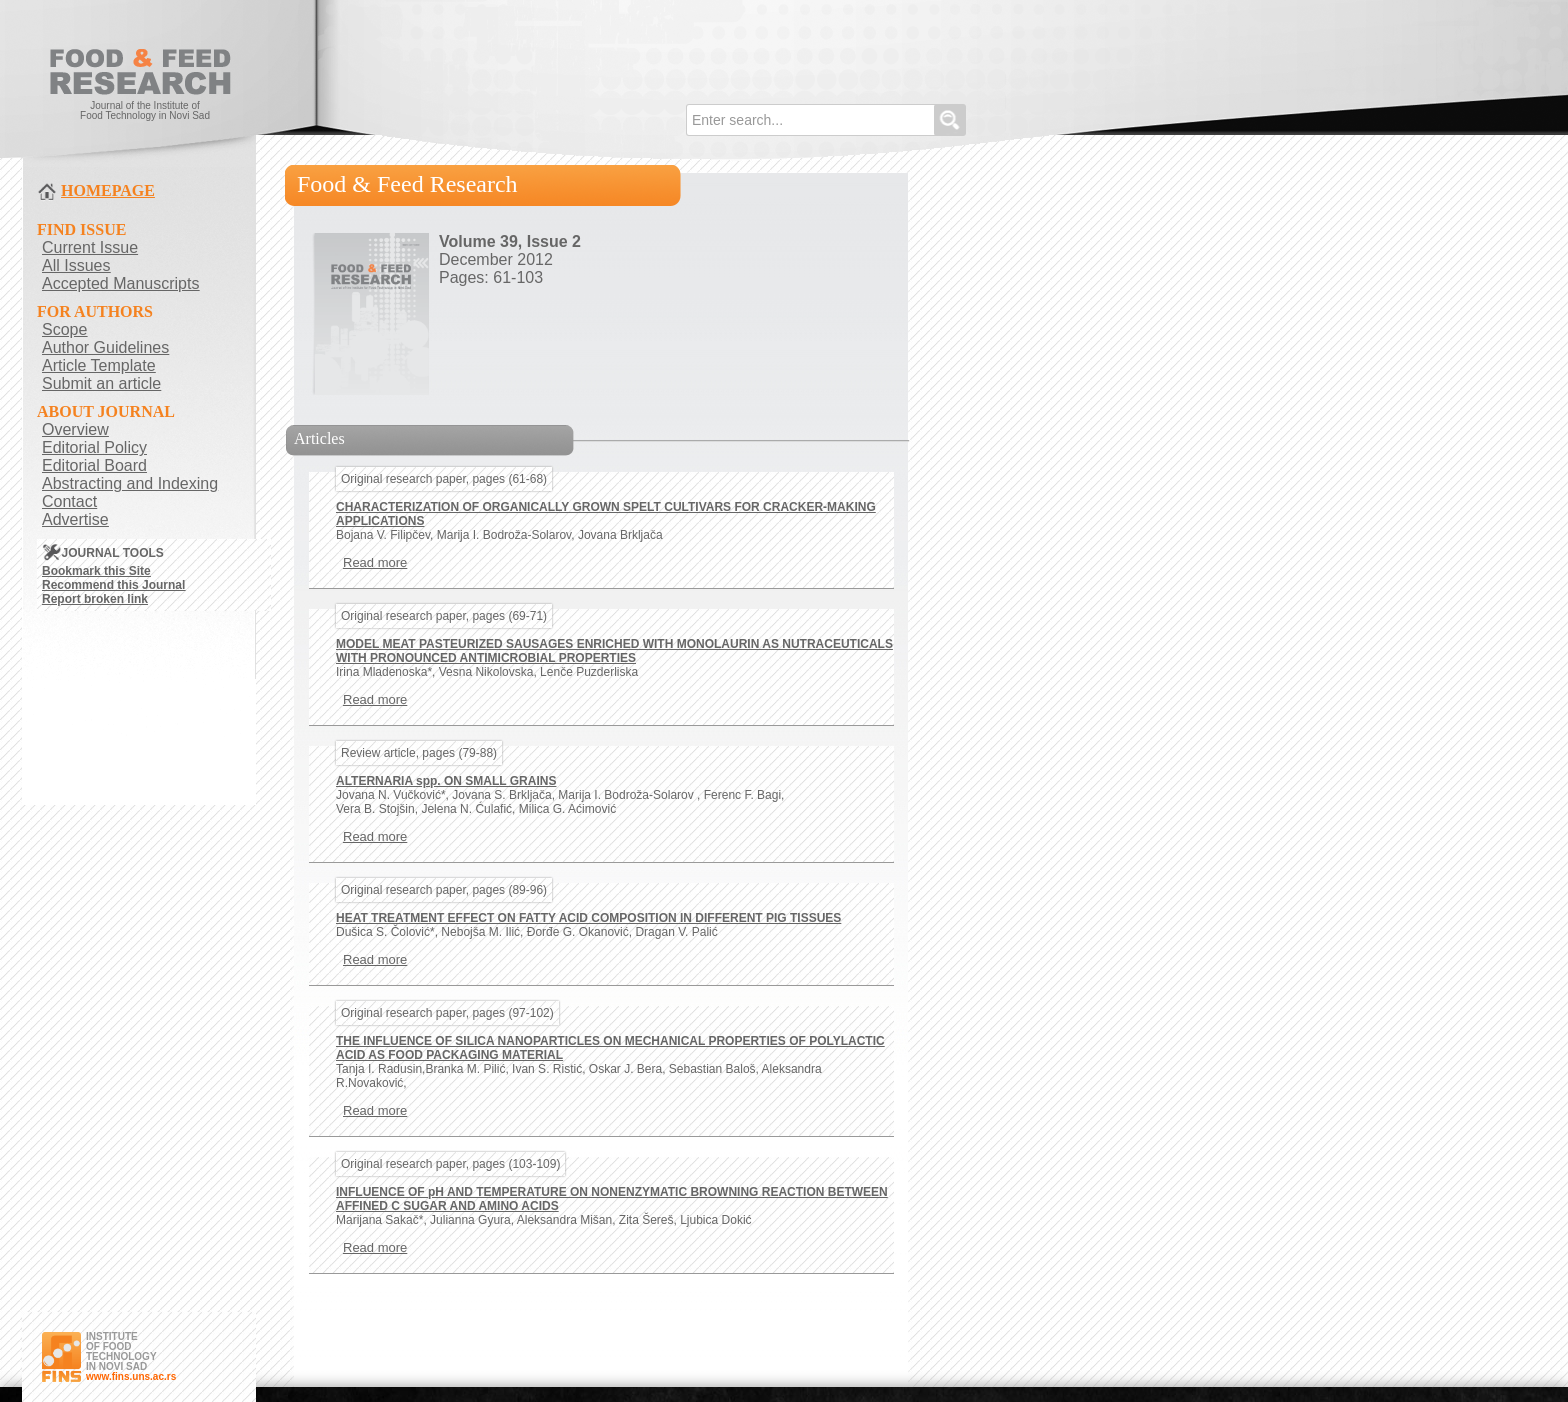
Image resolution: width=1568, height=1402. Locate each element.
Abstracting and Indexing (130, 483)
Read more (375, 562)
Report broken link (95, 599)
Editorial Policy (94, 447)
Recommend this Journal (113, 585)
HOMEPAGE (108, 190)
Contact (69, 501)
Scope (64, 329)
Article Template (99, 365)
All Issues (76, 265)
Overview (75, 429)
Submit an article (101, 383)
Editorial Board (94, 465)
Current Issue (90, 247)
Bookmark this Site (96, 571)
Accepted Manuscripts (120, 283)
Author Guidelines (105, 347)
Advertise (75, 519)
